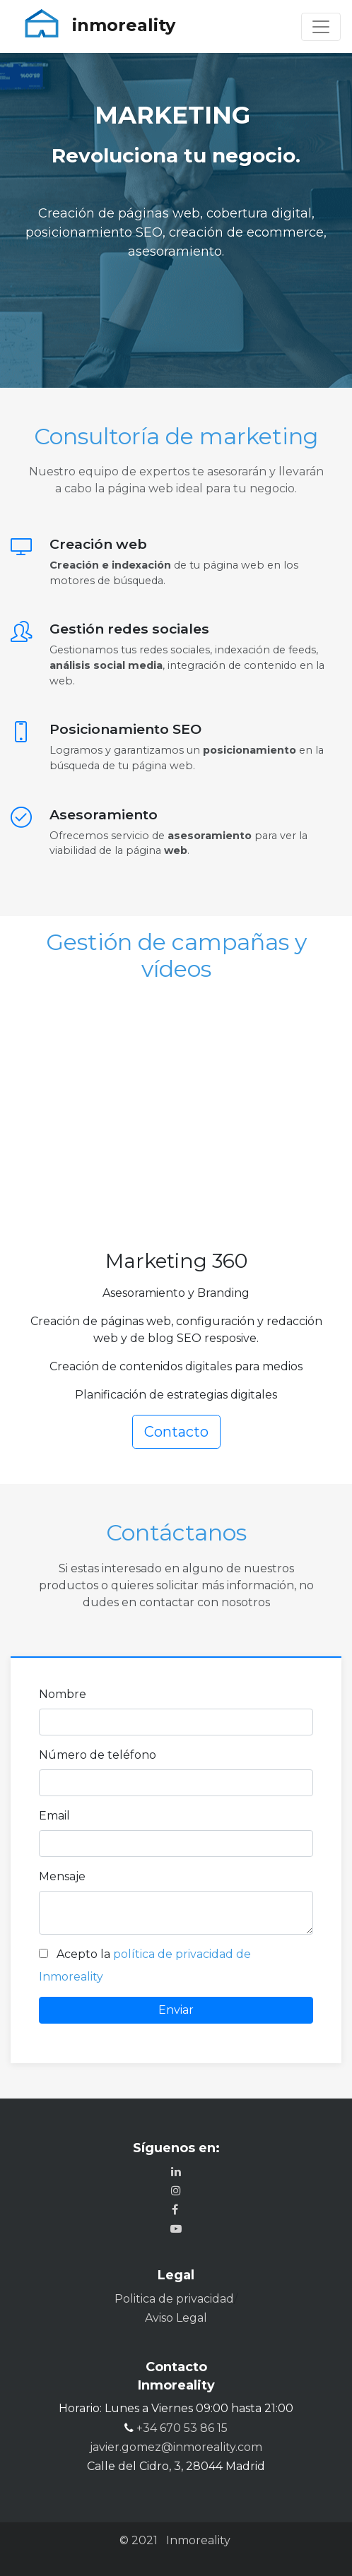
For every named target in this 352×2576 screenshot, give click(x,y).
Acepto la (85, 1954)
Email (54, 1815)
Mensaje (62, 1876)
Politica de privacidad (174, 2298)
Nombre (62, 1694)
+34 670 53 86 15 (182, 2428)
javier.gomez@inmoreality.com (176, 2447)
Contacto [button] (176, 1431)
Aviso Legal (176, 2318)
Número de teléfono (97, 1755)
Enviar (176, 2010)
